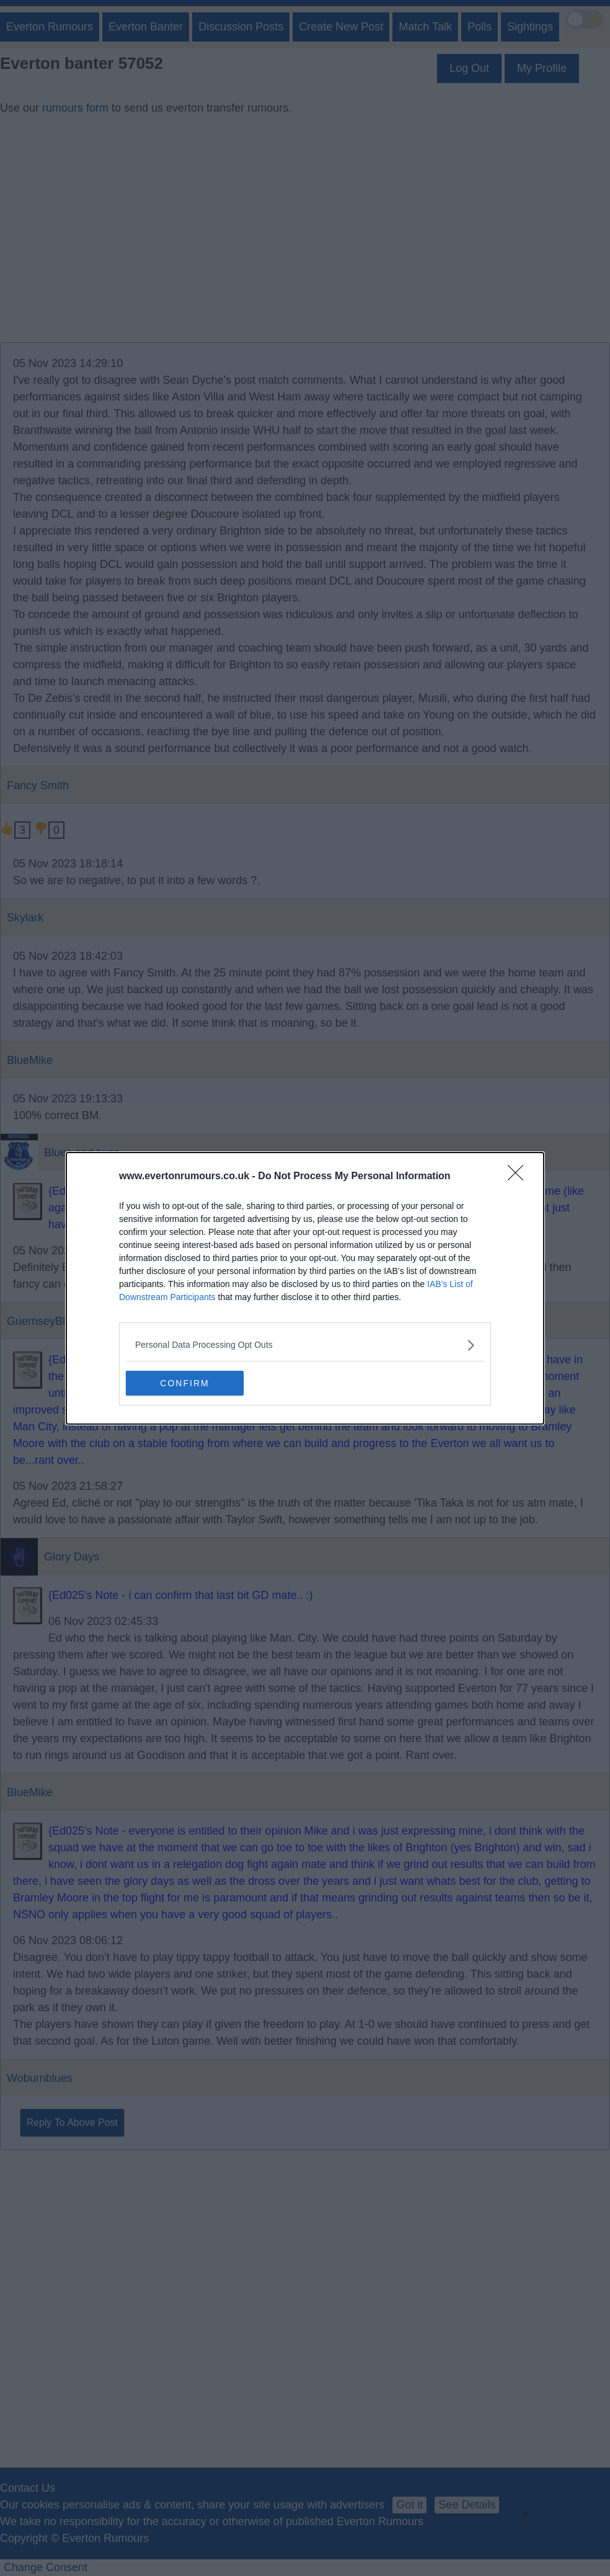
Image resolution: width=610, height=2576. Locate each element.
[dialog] (305, 1288)
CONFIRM (184, 1383)
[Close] (519, 1176)
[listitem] (305, 1345)
